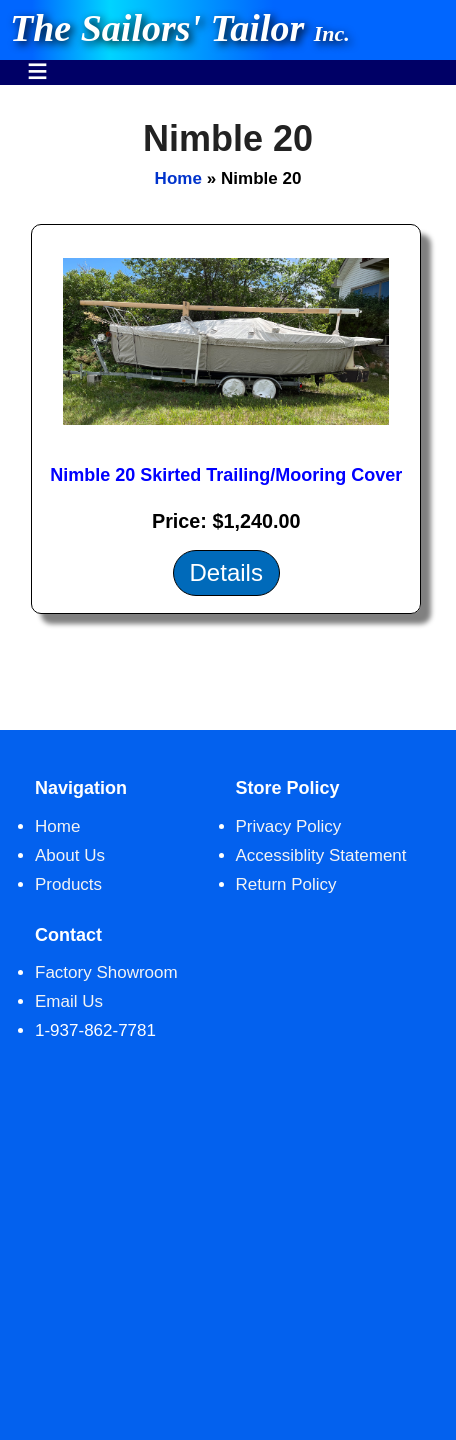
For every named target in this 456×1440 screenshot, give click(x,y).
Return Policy (286, 884)
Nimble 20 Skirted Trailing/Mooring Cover (226, 475)
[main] (228, 407)
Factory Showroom (106, 972)
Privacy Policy (289, 826)
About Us (70, 855)
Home (178, 178)
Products (68, 884)
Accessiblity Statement (321, 855)
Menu (37, 61)
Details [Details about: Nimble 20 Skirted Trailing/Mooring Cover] (226, 572)
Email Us (69, 1001)
